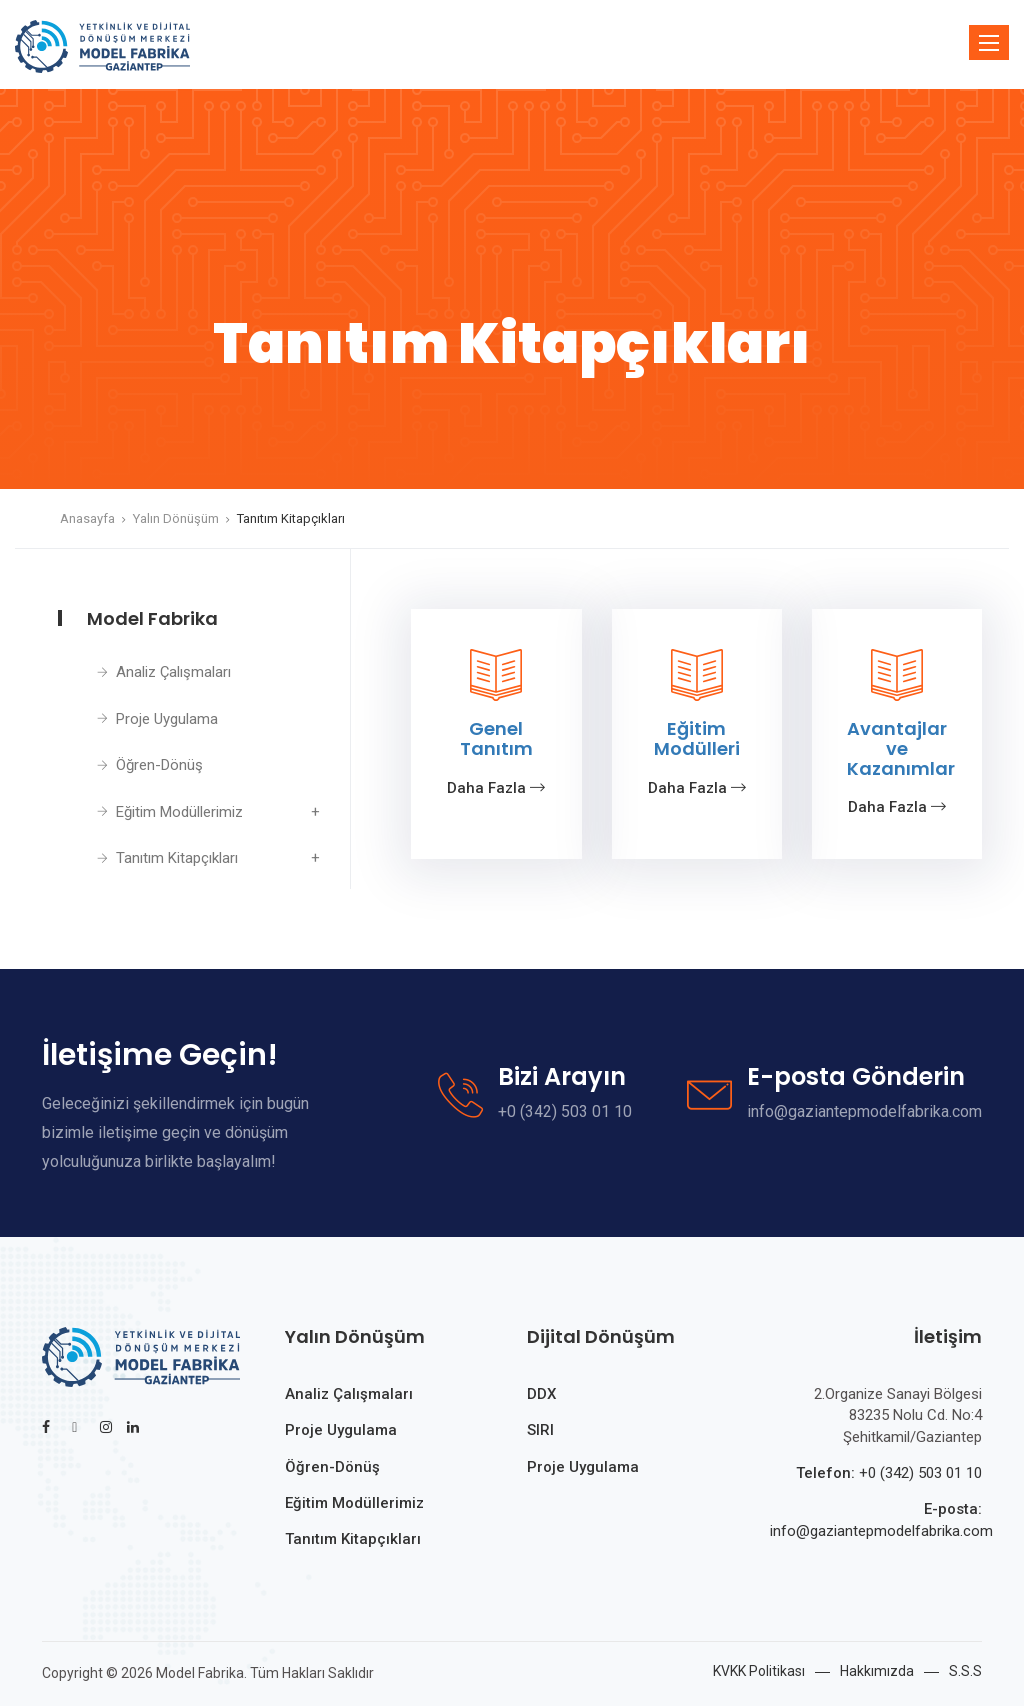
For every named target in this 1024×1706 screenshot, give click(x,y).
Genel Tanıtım (496, 738)
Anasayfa (87, 518)
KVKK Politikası (759, 1671)
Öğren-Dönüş (159, 765)
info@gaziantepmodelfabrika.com (881, 1531)
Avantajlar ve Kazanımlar (901, 748)
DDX (541, 1394)
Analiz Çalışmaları (173, 672)
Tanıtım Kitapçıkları (291, 518)
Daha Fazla (496, 788)
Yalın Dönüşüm (176, 518)
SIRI (540, 1430)
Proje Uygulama (167, 719)
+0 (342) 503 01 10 (920, 1473)
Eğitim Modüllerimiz (179, 812)
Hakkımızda (877, 1671)
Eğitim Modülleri (697, 738)
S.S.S (965, 1671)
